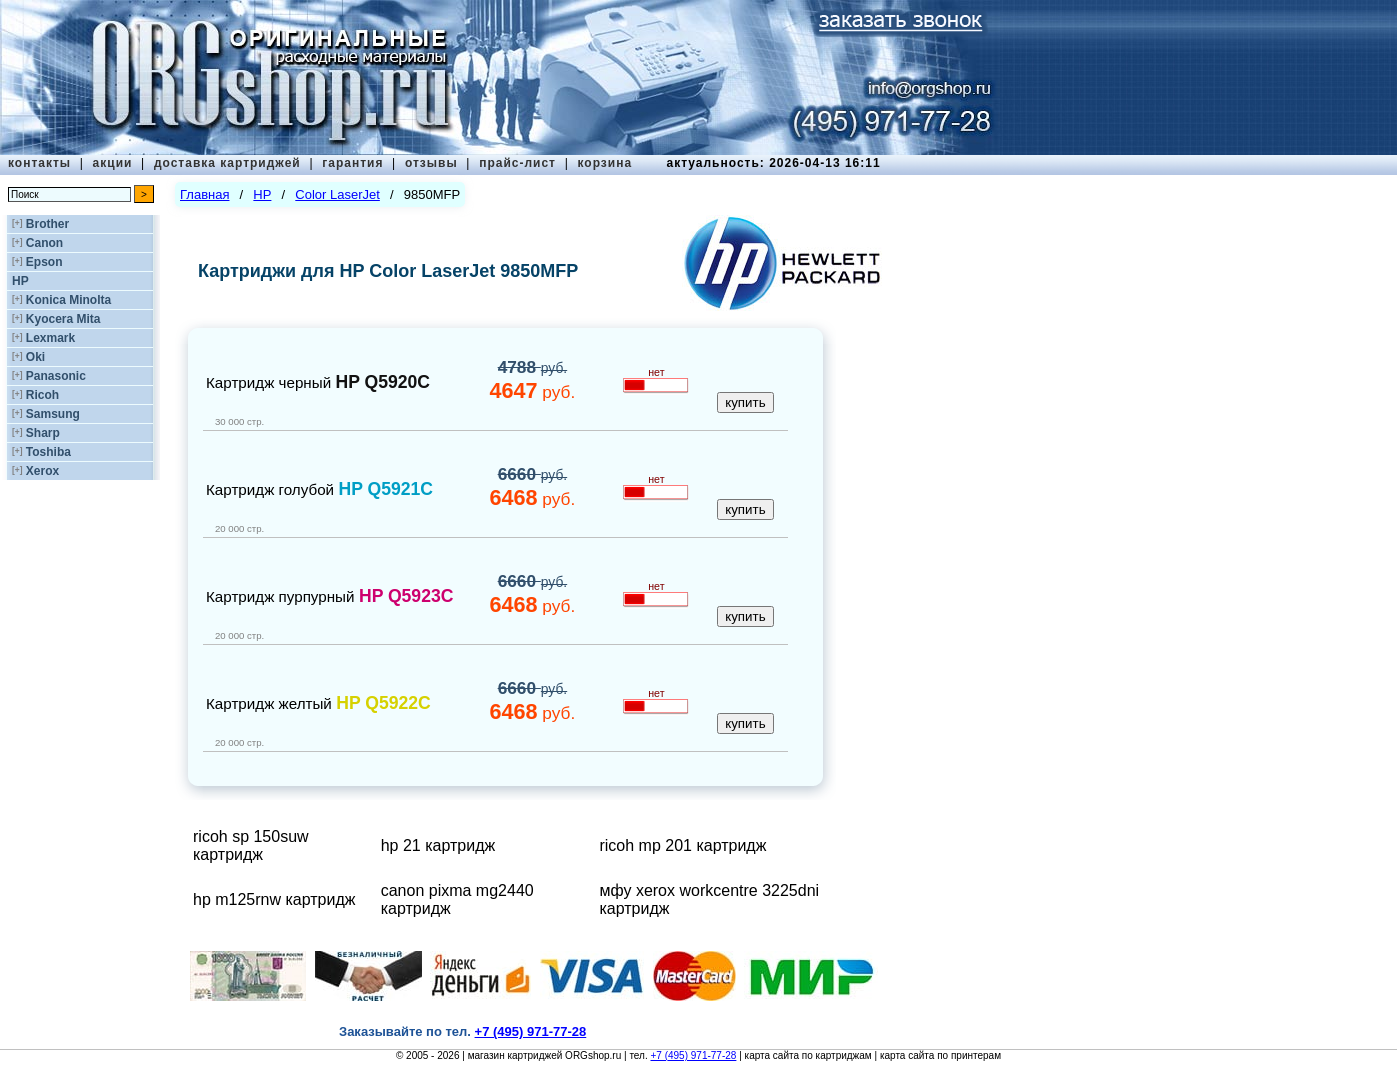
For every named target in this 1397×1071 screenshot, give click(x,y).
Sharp (43, 433)
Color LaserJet (337, 194)
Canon (44, 243)
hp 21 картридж (438, 845)
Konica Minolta (68, 300)
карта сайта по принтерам (940, 1055)
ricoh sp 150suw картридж (251, 845)
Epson (44, 262)
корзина (604, 163)
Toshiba (48, 452)
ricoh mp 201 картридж (682, 845)
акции (113, 163)
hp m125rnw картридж (274, 899)
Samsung (53, 414)
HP (20, 281)
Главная (204, 194)
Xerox (42, 471)
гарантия (352, 163)
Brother (47, 224)
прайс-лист (517, 163)
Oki (35, 357)
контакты (39, 163)
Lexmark (50, 338)
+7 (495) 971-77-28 (693, 1055)
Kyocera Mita (63, 319)
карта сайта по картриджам (808, 1055)
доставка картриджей (227, 163)
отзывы (431, 163)
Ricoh (42, 395)
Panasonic (56, 376)
